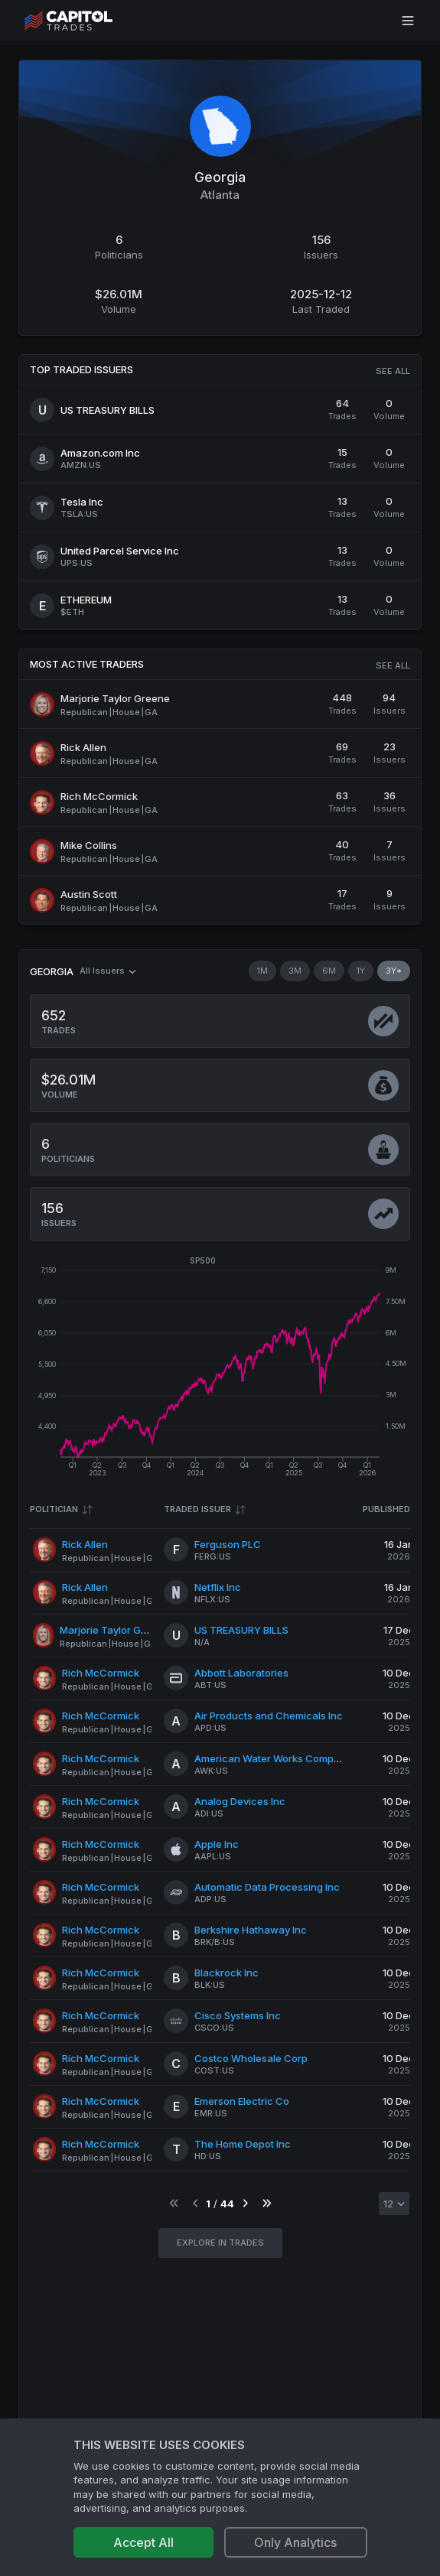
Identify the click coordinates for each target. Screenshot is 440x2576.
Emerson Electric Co (241, 2101)
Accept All (143, 2542)
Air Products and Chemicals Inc (268, 1715)
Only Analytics (295, 2542)
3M (294, 970)
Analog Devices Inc (239, 1801)
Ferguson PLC (227, 1544)
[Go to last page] (267, 2204)
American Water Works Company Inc (281, 1758)
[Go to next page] (245, 2204)
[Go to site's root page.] (85, 21)
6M (329, 970)
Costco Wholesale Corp (251, 2058)
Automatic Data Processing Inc (267, 1887)
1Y (361, 970)
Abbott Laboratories (241, 1673)
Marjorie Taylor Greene (114, 1630)
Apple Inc (216, 1844)
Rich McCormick (100, 1673)
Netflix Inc (217, 1587)
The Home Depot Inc (242, 2144)
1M (262, 970)
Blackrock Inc (226, 1972)
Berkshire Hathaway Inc (250, 1930)
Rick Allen (85, 1544)
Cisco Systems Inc (237, 2015)
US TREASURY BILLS (241, 1630)
